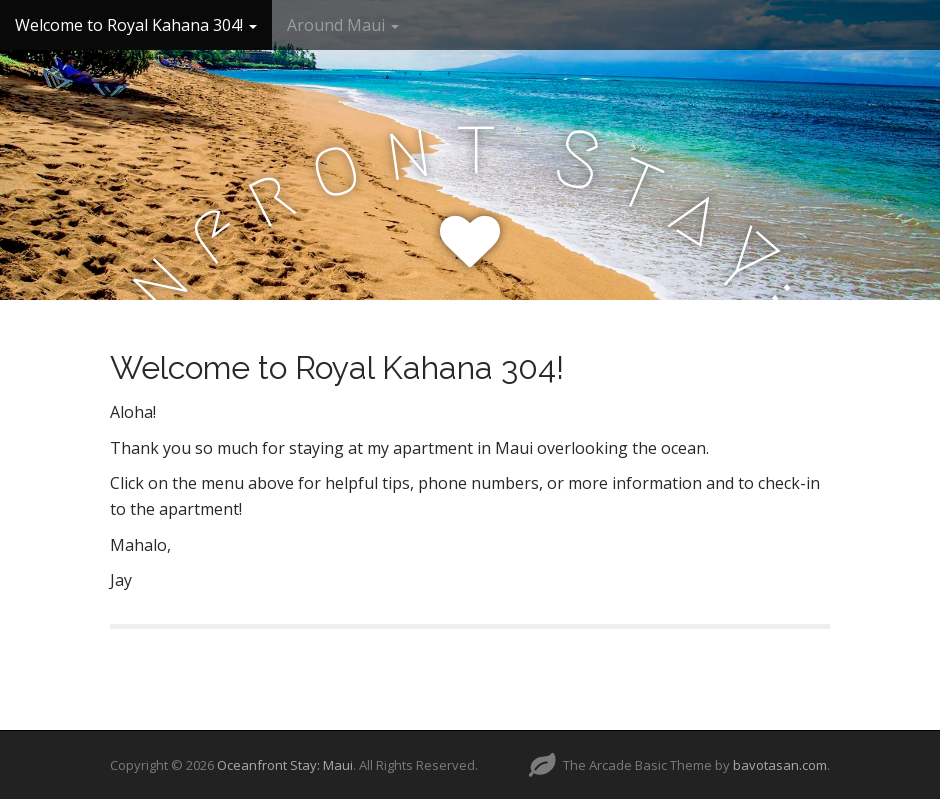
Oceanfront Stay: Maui (285, 765)
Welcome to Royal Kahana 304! (136, 25)
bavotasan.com (780, 765)
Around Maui (343, 25)
